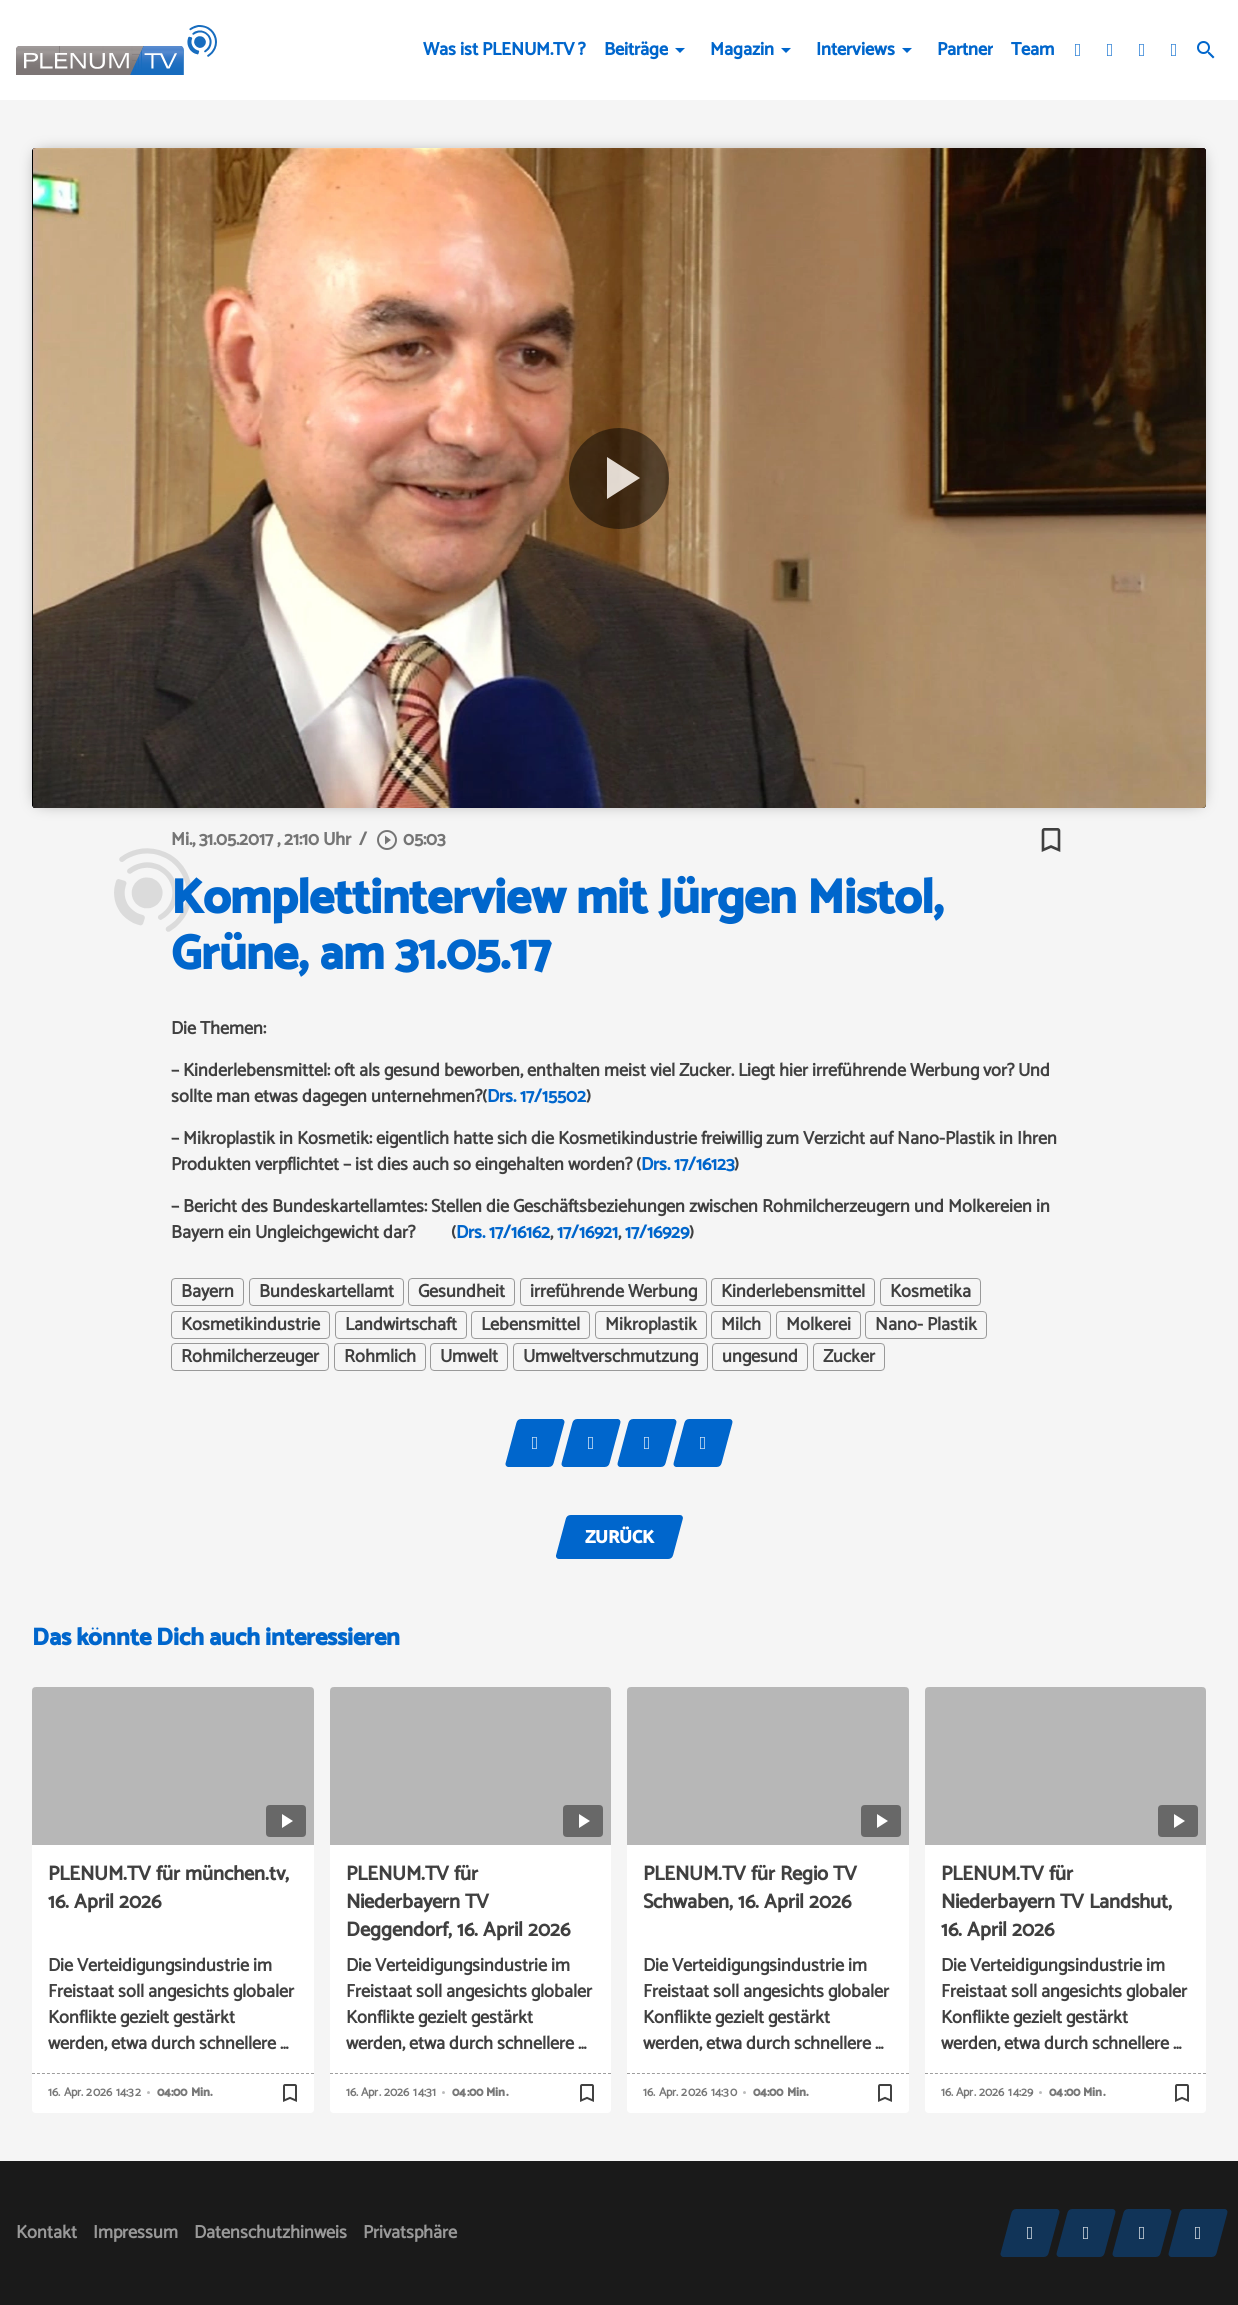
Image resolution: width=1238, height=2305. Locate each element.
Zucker (849, 1357)
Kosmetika (930, 1292)
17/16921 (587, 1233)
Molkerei (818, 1325)
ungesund (760, 1357)
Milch (741, 1325)
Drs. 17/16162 (503, 1233)
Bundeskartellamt (326, 1292)
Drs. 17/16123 (687, 1165)
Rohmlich (380, 1357)
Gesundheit (461, 1292)
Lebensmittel (530, 1325)
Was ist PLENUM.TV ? (504, 50)
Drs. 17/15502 (536, 1097)
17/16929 (657, 1233)
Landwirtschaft (401, 1325)
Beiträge (636, 50)
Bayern (207, 1292)
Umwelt (469, 1357)
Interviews (855, 50)
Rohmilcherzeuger (250, 1357)
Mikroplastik (651, 1325)
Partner (965, 50)
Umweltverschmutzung (610, 1357)
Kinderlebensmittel (793, 1292)
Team (1032, 50)
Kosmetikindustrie (250, 1325)
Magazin (742, 50)
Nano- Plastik (926, 1325)
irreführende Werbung (613, 1292)
